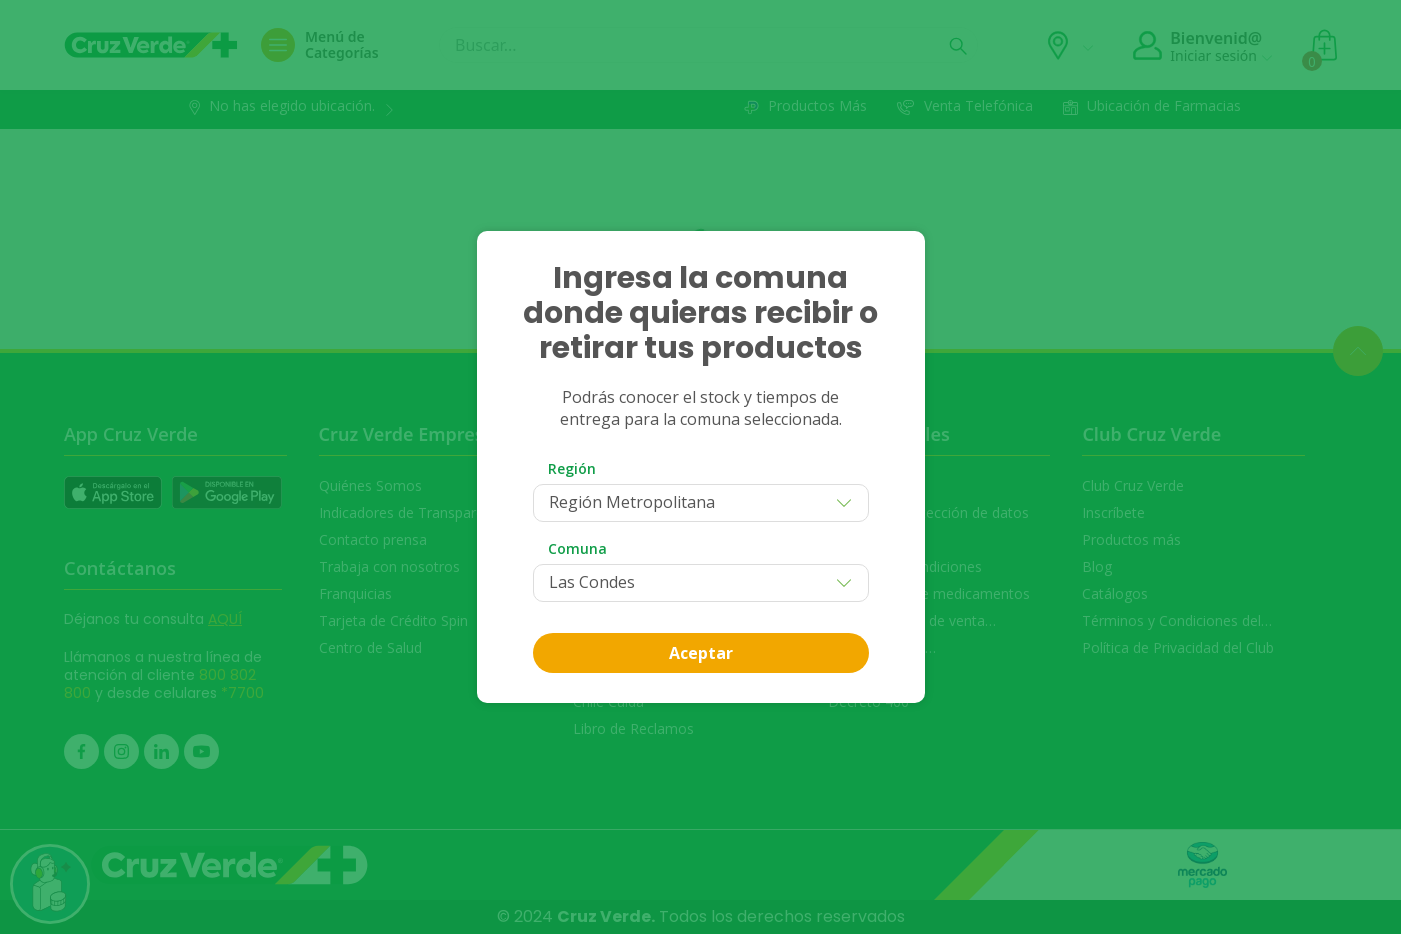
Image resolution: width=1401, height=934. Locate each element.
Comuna (577, 548)
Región (572, 468)
